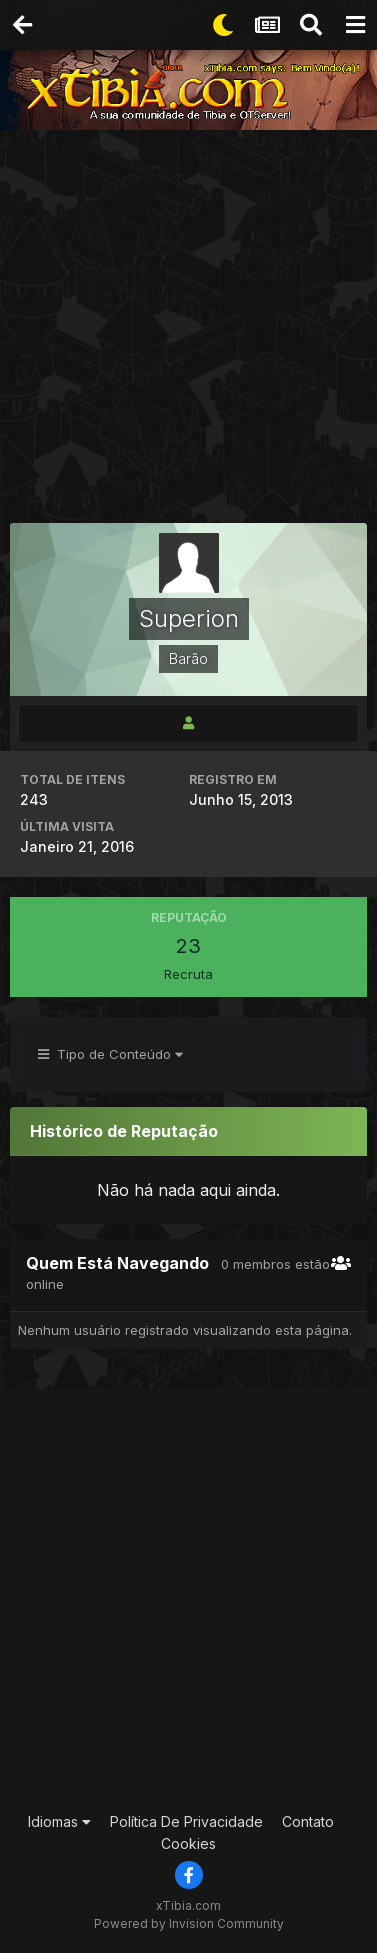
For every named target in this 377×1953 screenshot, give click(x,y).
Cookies (188, 1843)
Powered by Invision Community (189, 1923)
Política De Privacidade (186, 1821)
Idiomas (59, 1821)
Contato (308, 1821)
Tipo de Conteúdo (110, 1054)
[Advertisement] (188, 328)
